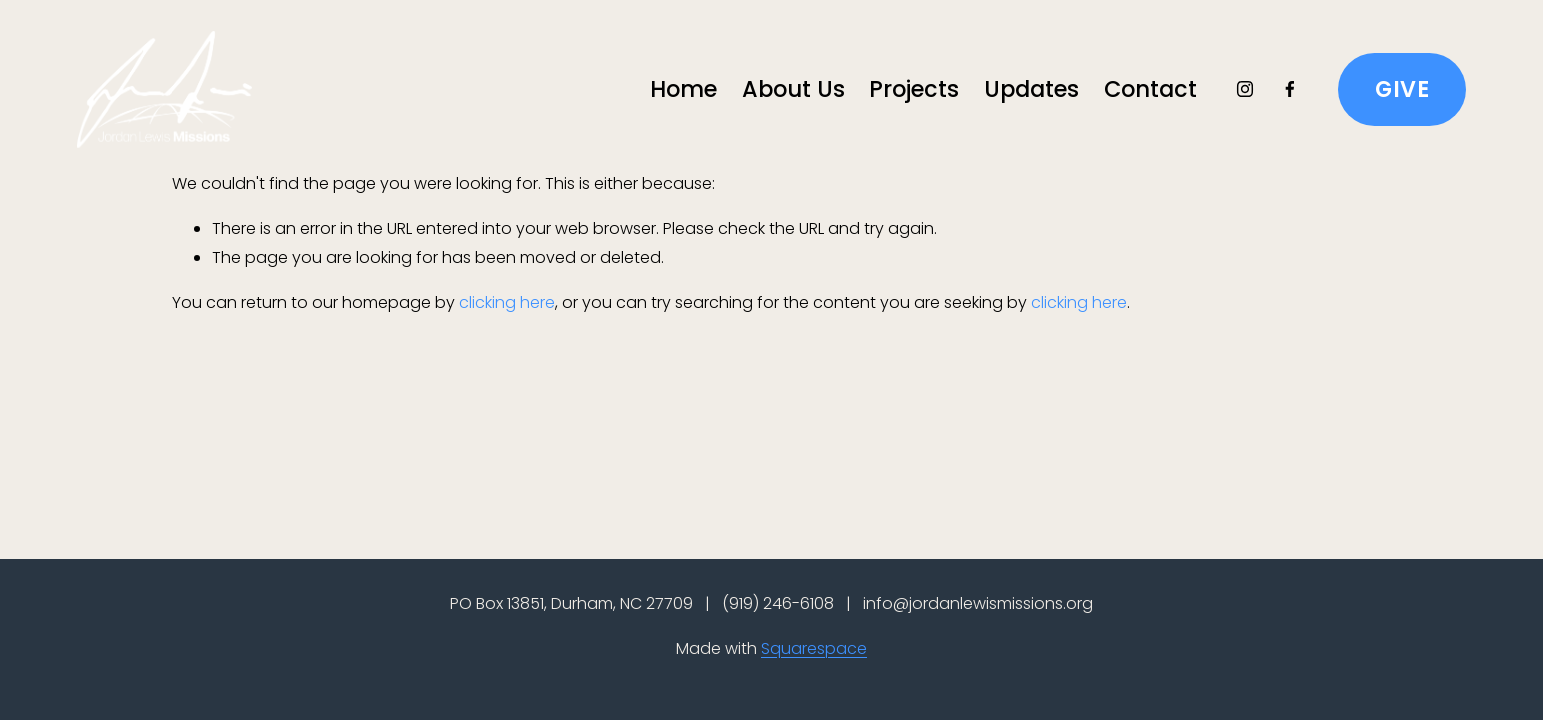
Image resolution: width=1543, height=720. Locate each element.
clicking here (507, 302)
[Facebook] (1290, 89)
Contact (1150, 89)
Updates (1031, 89)
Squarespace (814, 648)
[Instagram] (1245, 89)
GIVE (1402, 89)
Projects (914, 89)
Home (683, 89)
